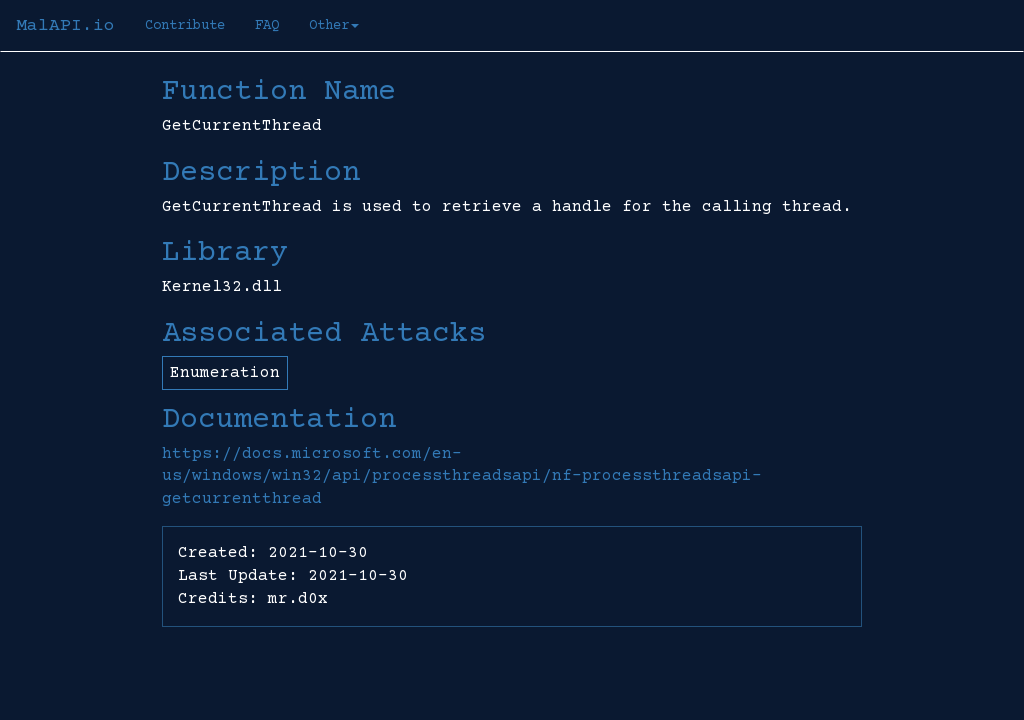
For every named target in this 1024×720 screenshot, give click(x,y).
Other (334, 26)
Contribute (185, 26)
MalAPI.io (65, 26)
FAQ (267, 26)
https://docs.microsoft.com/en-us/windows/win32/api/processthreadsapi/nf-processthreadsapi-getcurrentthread (462, 477)
